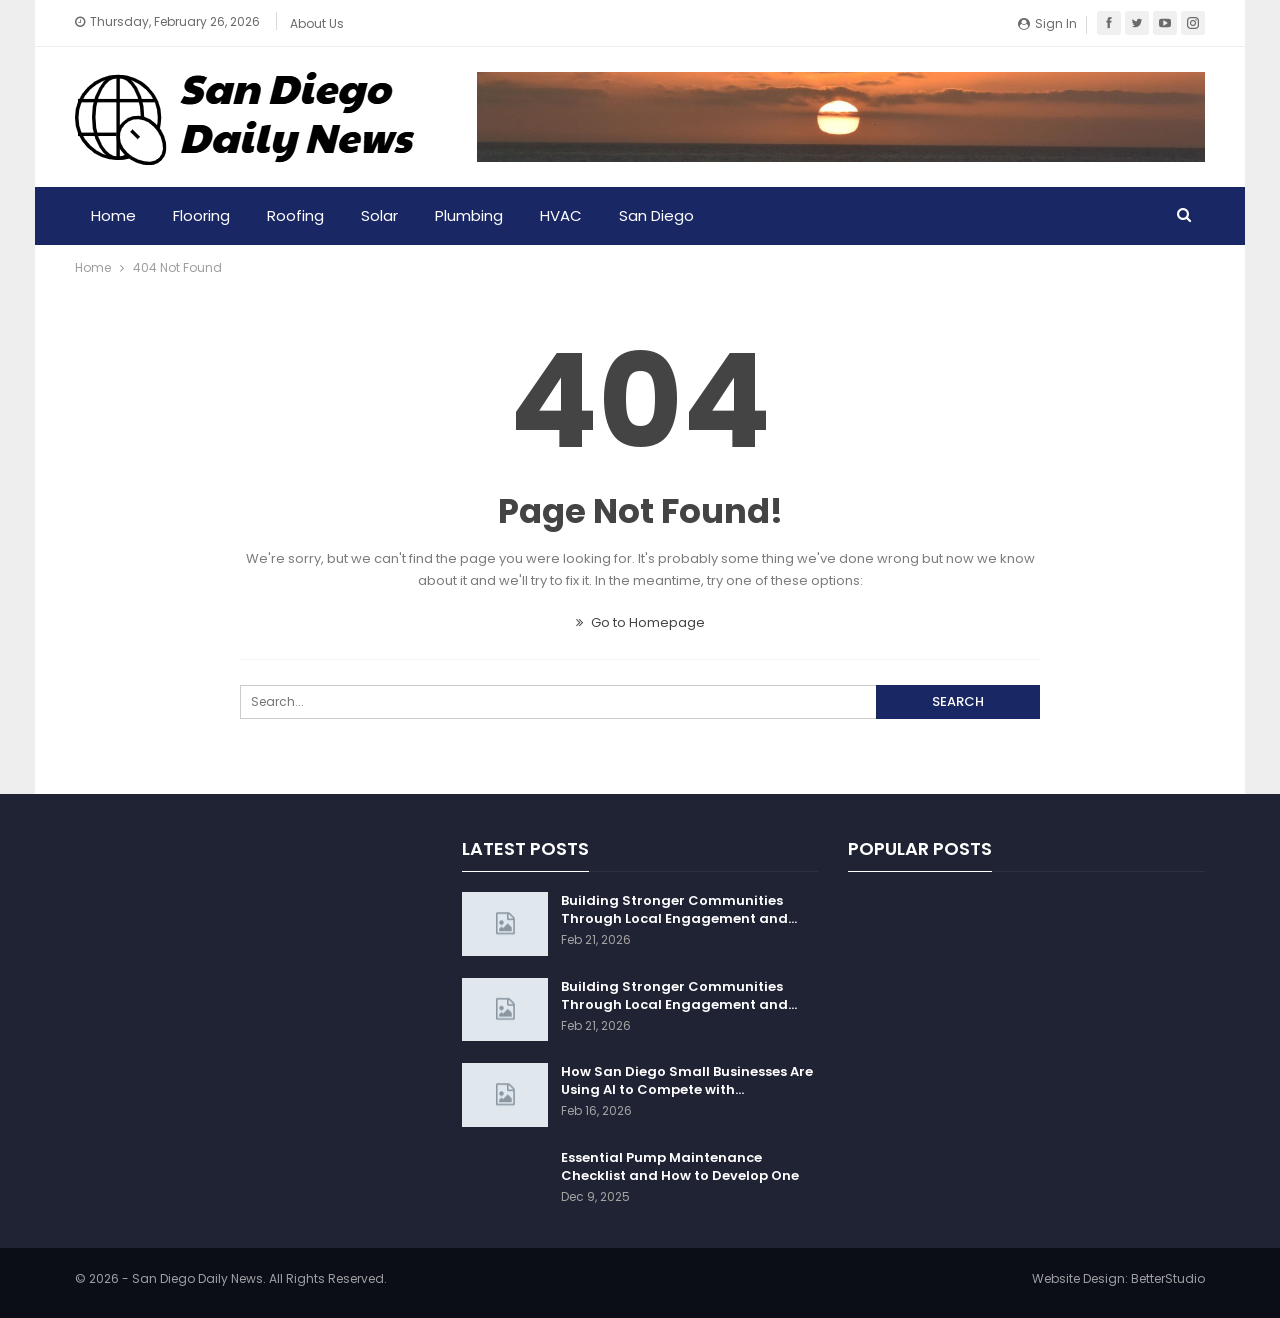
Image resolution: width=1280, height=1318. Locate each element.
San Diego (656, 215)
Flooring (201, 215)
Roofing (295, 215)
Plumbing (469, 215)
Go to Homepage (640, 622)
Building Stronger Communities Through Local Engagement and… (679, 909)
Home (113, 215)
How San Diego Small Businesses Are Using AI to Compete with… (687, 1080)
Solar (379, 215)
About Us (317, 23)
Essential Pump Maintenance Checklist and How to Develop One (680, 1166)
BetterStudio (1168, 1278)
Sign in (1047, 23)
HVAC (561, 215)
